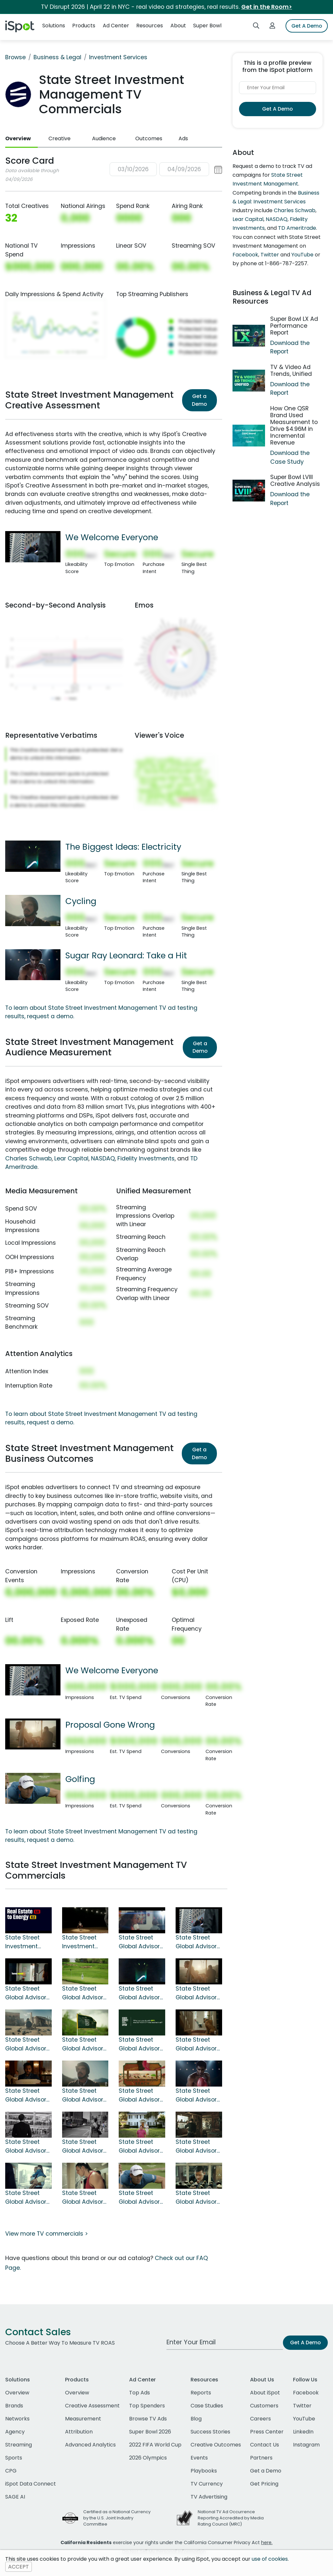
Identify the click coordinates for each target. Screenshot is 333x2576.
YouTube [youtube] (304, 2418)
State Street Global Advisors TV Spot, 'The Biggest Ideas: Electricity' (141, 1993)
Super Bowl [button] (207, 25)
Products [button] (83, 25)
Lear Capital (71, 1158)
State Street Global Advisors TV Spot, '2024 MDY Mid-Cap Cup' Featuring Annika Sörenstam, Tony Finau (84, 1993)
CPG (11, 2470)
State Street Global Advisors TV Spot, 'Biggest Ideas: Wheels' (27, 2044)
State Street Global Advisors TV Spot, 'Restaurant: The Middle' (28, 2095)
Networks (17, 2418)
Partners (261, 2457)
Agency (15, 2431)
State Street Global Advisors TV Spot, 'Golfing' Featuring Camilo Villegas (141, 2197)
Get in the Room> (266, 7)
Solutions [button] (53, 25)
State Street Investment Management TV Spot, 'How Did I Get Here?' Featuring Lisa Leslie (83, 1942)
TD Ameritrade (297, 228)
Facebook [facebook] (306, 2392)
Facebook (245, 254)
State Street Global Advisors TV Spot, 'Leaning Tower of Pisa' (198, 2146)
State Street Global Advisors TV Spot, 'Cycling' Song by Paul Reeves (84, 2095)
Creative (59, 138)
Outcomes (148, 138)
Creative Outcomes (216, 2444)
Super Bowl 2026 (150, 2431)
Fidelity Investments (146, 1158)
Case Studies (207, 2405)
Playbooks (204, 2470)
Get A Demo (306, 26)
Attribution (79, 2431)
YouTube (302, 254)
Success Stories (210, 2431)
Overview (18, 138)
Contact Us (264, 2444)
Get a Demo (199, 400)
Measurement (83, 2418)
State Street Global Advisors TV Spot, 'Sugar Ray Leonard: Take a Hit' (198, 2095)
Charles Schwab (28, 1158)
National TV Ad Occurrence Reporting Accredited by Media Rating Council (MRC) (231, 2518)
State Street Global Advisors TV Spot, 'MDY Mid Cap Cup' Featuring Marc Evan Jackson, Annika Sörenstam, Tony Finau (84, 2044)
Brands (14, 2405)
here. (267, 2542)
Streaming (18, 2444)
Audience (104, 138)
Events (199, 2457)
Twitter (269, 254)
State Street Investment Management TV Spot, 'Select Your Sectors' (26, 1942)
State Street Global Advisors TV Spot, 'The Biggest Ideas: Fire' (141, 2044)
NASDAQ (103, 1158)
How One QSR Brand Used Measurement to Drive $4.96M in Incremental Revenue (294, 425)
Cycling (80, 901)
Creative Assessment (92, 2405)
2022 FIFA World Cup (155, 2444)
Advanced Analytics (90, 2444)
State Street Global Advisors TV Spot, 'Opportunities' (27, 2146)
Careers (260, 2418)
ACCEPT (18, 2566)
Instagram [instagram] (306, 2444)
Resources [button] (149, 25)
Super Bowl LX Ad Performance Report (294, 325)
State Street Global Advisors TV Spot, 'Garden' (141, 2146)
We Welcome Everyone (111, 537)
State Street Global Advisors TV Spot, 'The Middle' (141, 2095)
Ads (183, 138)
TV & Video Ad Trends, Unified (291, 370)
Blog (196, 2418)
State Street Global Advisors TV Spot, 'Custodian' (84, 2197)
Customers (264, 2405)
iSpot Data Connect (30, 2483)
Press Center (267, 2431)
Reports (201, 2392)
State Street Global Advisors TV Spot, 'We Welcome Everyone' (198, 1942)
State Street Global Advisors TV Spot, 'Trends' (85, 2146)
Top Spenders (147, 2405)
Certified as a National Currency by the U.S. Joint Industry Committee (117, 2518)
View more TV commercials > (46, 2234)
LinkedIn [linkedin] (303, 2431)
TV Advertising (209, 2497)
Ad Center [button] (116, 25)
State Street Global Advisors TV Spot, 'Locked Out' (198, 2044)
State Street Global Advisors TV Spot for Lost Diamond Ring (198, 2197)
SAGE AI (15, 2497)
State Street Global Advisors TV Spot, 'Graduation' (141, 1942)
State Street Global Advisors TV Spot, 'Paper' (27, 2197)
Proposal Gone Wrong (110, 1725)
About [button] (178, 25)
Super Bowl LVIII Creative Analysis (295, 480)
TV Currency (207, 2483)
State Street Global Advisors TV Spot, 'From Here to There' (27, 1993)
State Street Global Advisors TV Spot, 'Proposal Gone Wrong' (198, 1993)
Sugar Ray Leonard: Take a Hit (126, 955)
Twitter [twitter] (302, 2405)
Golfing (80, 1779)
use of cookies (270, 2559)
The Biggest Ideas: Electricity (123, 847)
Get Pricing (264, 2483)
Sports (13, 2457)
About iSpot (265, 2392)
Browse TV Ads (148, 2418)
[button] (166, 169)
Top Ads (139, 2392)
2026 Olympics (148, 2457)
